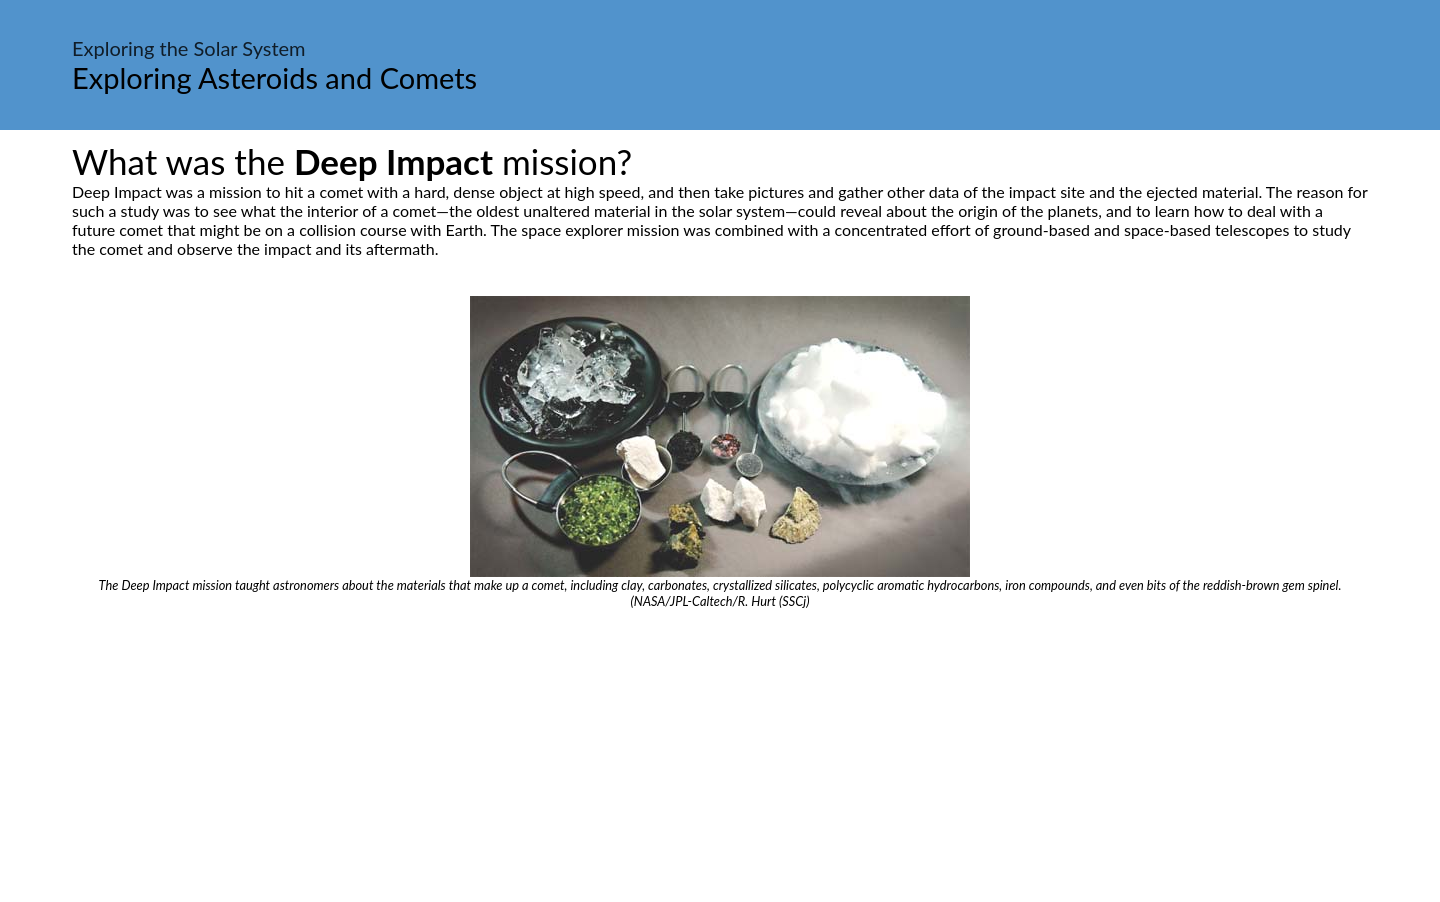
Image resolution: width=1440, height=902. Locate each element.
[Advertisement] (720, 759)
